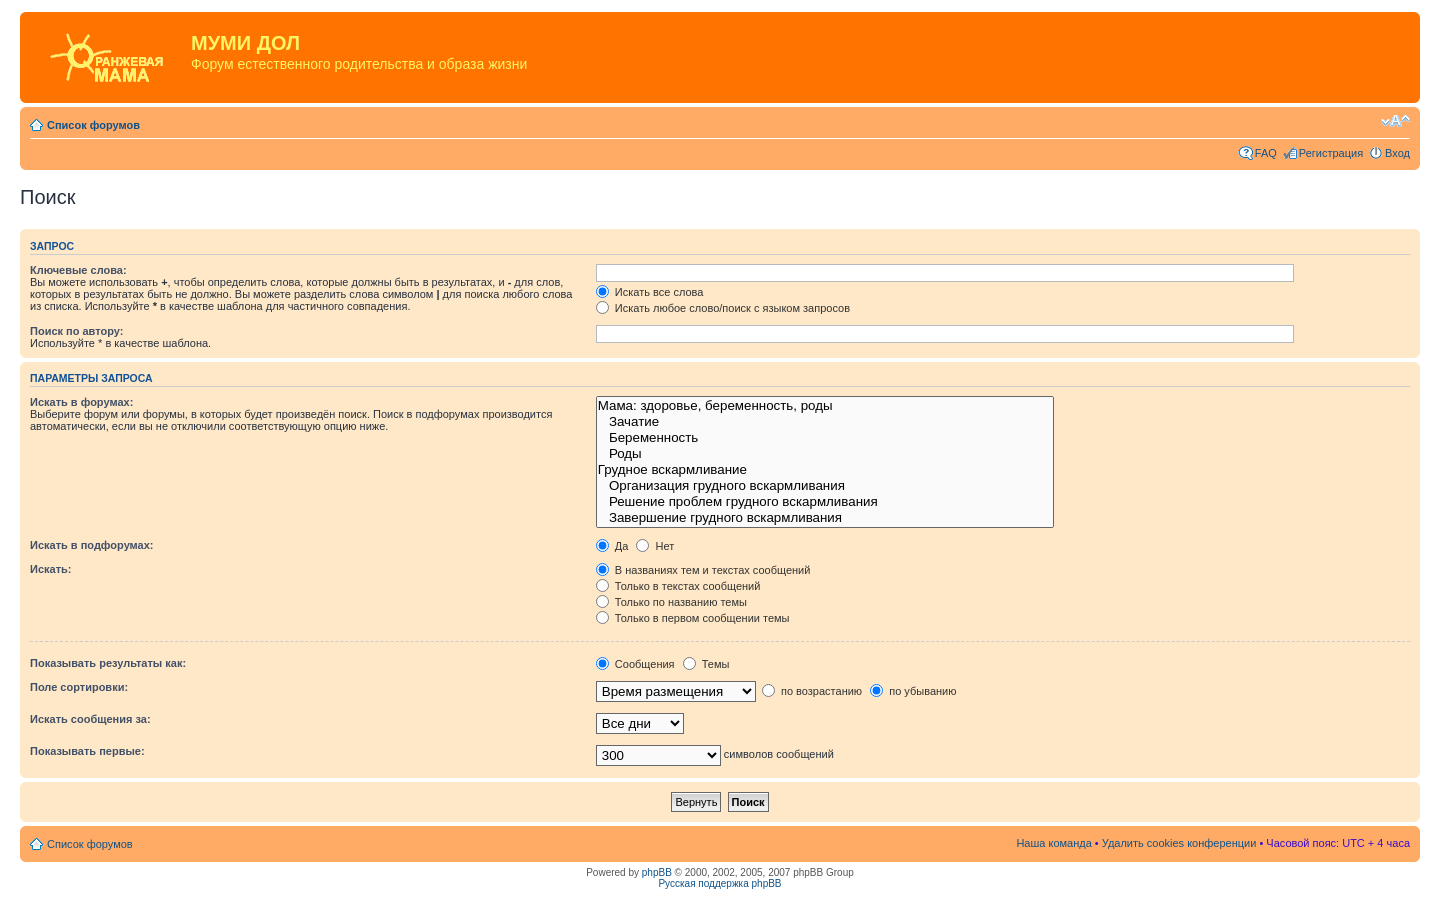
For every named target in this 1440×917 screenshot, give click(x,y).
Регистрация (1331, 153)
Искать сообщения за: (90, 719)
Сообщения (635, 664)
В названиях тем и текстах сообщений (703, 570)
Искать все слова (650, 292)
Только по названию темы (671, 602)
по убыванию (913, 691)
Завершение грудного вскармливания (825, 518)
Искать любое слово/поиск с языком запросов (723, 308)
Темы (706, 664)
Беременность (825, 438)
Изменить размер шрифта (1395, 121)
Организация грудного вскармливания (825, 486)
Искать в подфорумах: (92, 545)
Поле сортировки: (79, 687)
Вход (1397, 153)
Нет (655, 546)
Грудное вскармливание (825, 470)
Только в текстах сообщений (678, 586)
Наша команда (1053, 843)
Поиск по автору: (76, 331)
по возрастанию (812, 691)
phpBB (657, 872)
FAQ (1266, 153)
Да (612, 546)
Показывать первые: (87, 751)
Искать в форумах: (81, 402)
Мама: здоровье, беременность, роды (825, 406)
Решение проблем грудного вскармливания (825, 502)
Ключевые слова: (78, 270)
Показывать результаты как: (108, 663)
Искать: (50, 569)
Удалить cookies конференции (1179, 843)
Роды (825, 454)
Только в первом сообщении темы (693, 618)
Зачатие (825, 422)
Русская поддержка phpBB (719, 883)
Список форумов (93, 125)
